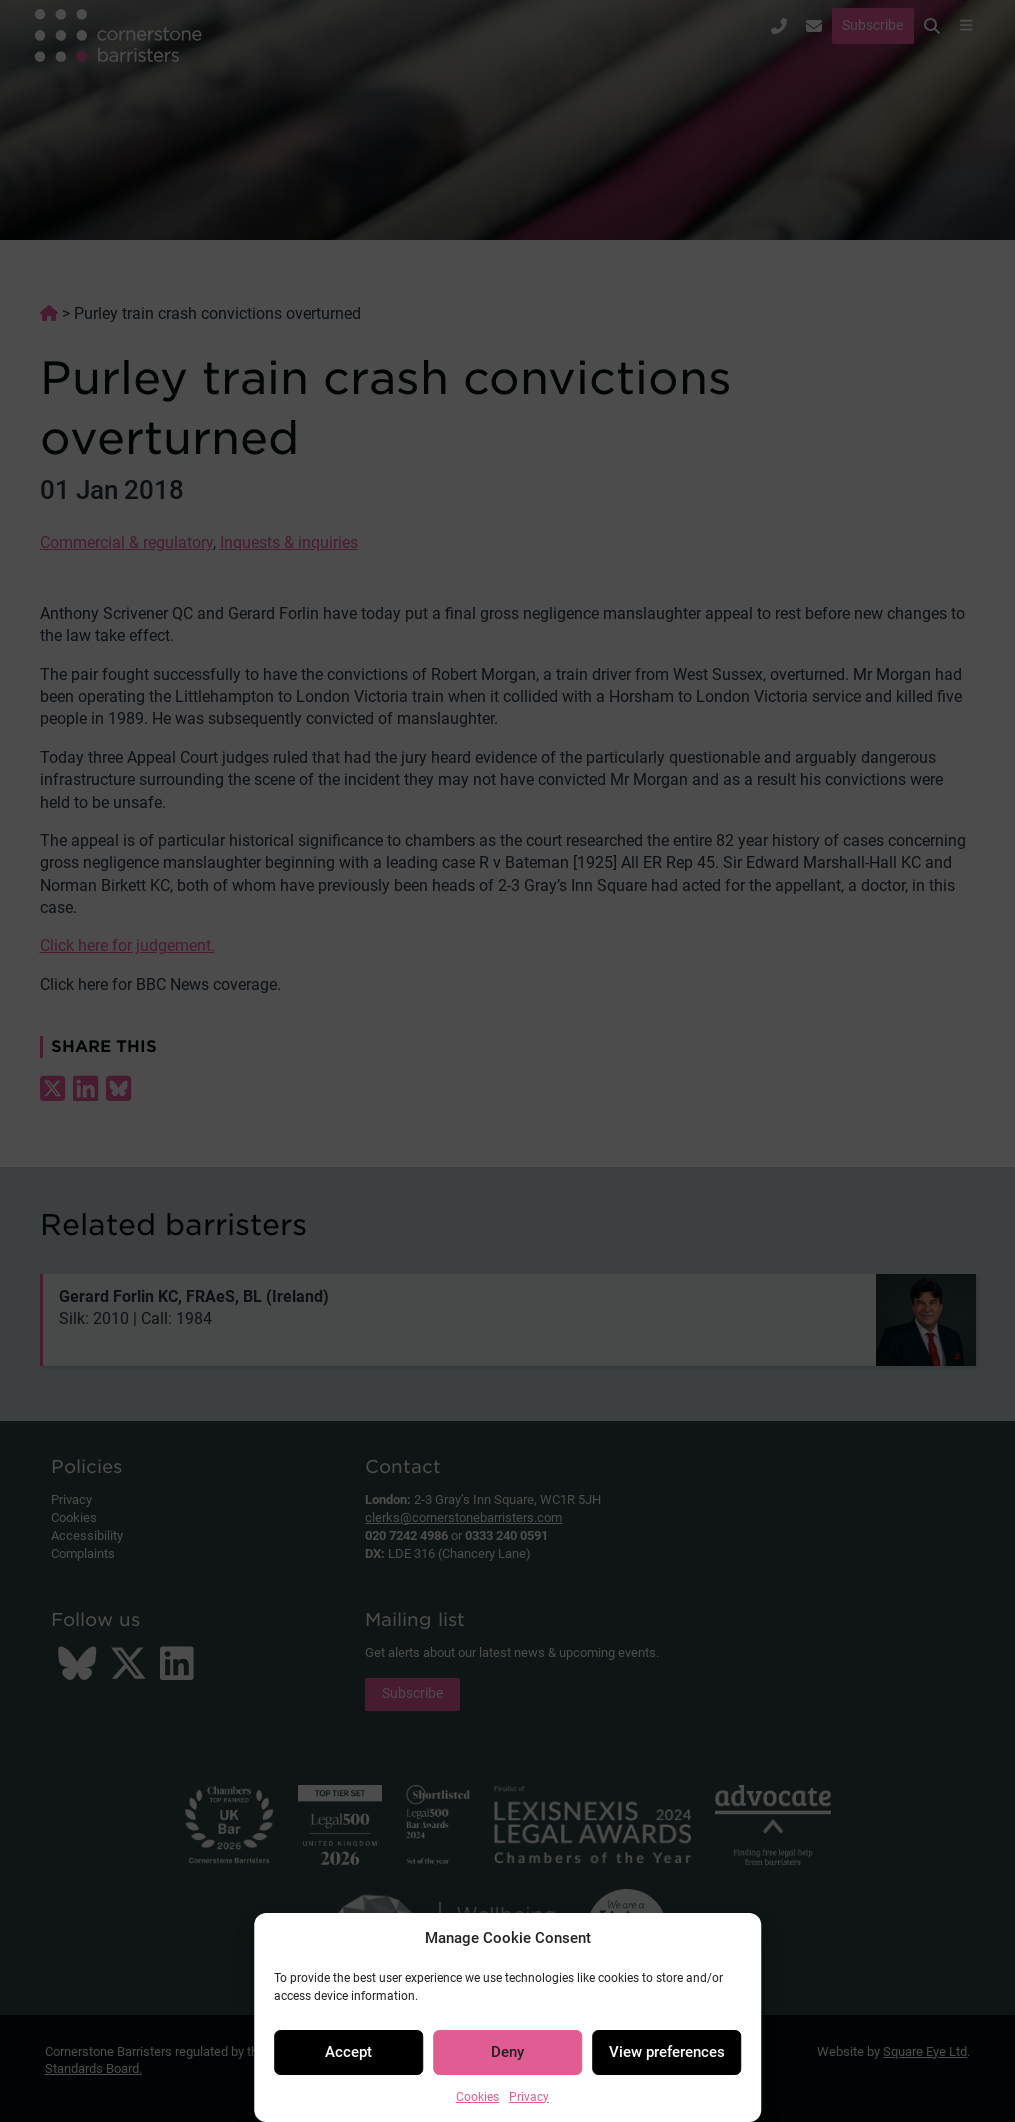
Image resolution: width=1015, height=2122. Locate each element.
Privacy (529, 2097)
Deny (507, 2052)
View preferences (667, 2052)
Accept (348, 2052)
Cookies (477, 2097)
